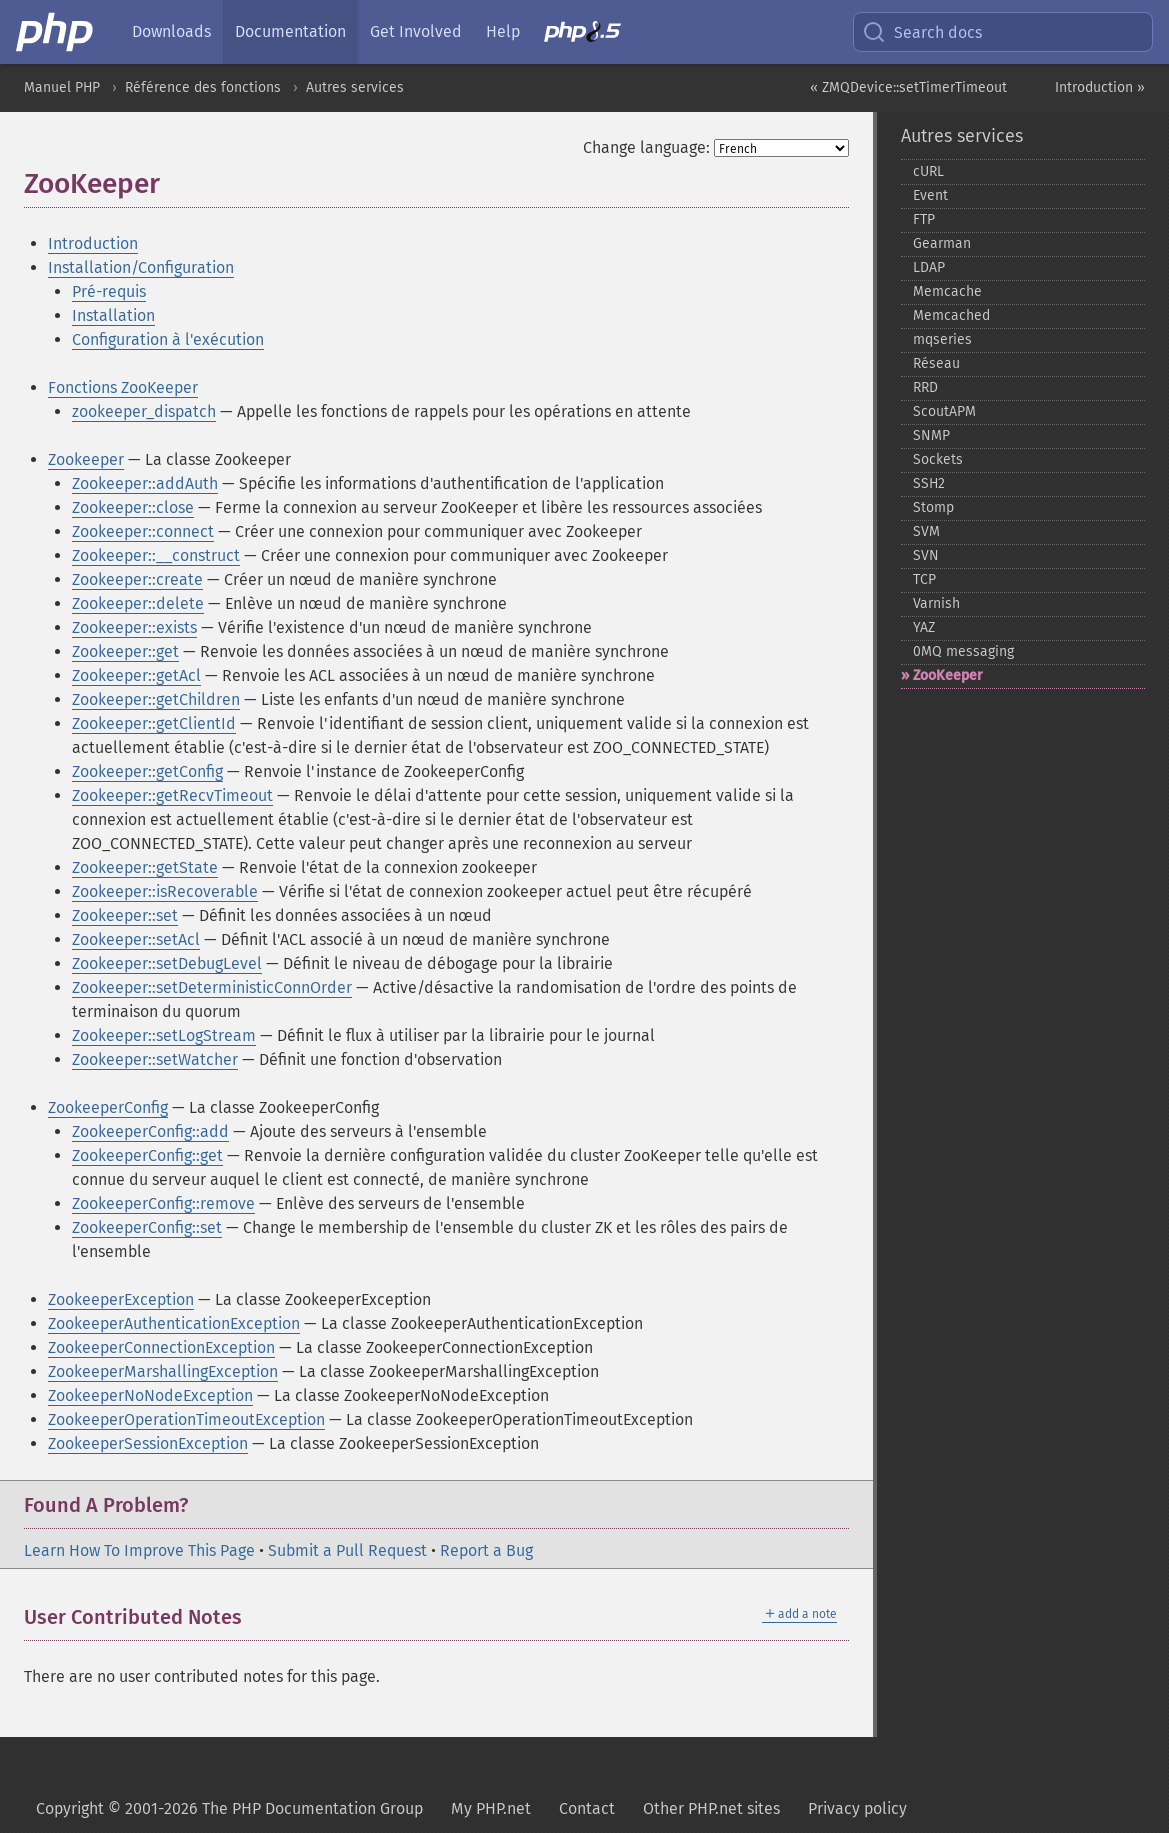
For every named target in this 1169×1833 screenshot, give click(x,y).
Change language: (646, 147)
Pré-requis (109, 291)
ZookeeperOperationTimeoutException (186, 1419)
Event (930, 195)
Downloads (171, 31)
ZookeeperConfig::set (147, 1227)
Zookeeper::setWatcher (155, 1059)
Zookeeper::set (125, 915)
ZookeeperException (121, 1299)
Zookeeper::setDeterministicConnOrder (212, 987)
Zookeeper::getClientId (154, 723)
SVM (926, 531)
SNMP (931, 435)
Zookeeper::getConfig (147, 771)
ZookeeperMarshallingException (163, 1371)
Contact (587, 1808)
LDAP (929, 267)
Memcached (951, 315)
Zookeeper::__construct (156, 555)
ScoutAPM (944, 411)
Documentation (290, 31)
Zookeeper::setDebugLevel (167, 963)
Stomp (933, 507)
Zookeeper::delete (138, 603)
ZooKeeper (948, 675)
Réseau (936, 363)
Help (503, 31)
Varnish (936, 603)
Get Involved (416, 31)
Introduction (93, 243)
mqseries (942, 339)
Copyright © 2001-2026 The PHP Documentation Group (229, 1808)
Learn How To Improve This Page (139, 1550)
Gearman (942, 243)
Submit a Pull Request (347, 1550)
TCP (924, 579)
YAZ (924, 627)
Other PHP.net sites (711, 1808)
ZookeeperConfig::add (150, 1131)
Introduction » (1100, 87)
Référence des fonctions (203, 87)
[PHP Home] (56, 32)
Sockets (938, 459)
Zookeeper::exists (134, 627)
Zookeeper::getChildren (156, 699)
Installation (113, 315)
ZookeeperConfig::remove (163, 1203)
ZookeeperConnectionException (161, 1347)
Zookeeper (86, 459)
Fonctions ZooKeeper (123, 387)
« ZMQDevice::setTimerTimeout (908, 87)
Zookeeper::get (125, 651)
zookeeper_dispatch (144, 411)
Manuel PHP (62, 87)
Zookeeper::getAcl (136, 675)
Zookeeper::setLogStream (164, 1035)
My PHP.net (491, 1808)
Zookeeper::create (137, 579)
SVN (926, 555)
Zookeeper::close (133, 507)
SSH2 (929, 483)
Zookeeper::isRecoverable (165, 891)
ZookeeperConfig (108, 1107)
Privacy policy (857, 1808)
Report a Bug (486, 1550)
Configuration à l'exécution (168, 339)
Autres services (355, 87)
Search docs (922, 32)
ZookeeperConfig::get (147, 1155)
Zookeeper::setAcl (136, 939)
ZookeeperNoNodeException (150, 1395)
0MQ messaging (963, 651)
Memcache (947, 291)
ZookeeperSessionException (148, 1443)
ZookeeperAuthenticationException (174, 1323)
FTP (924, 219)
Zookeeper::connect (143, 531)
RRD (925, 387)
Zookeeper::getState (145, 867)
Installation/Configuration (141, 267)
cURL (928, 171)
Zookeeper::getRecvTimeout (172, 795)
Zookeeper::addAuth (145, 483)
